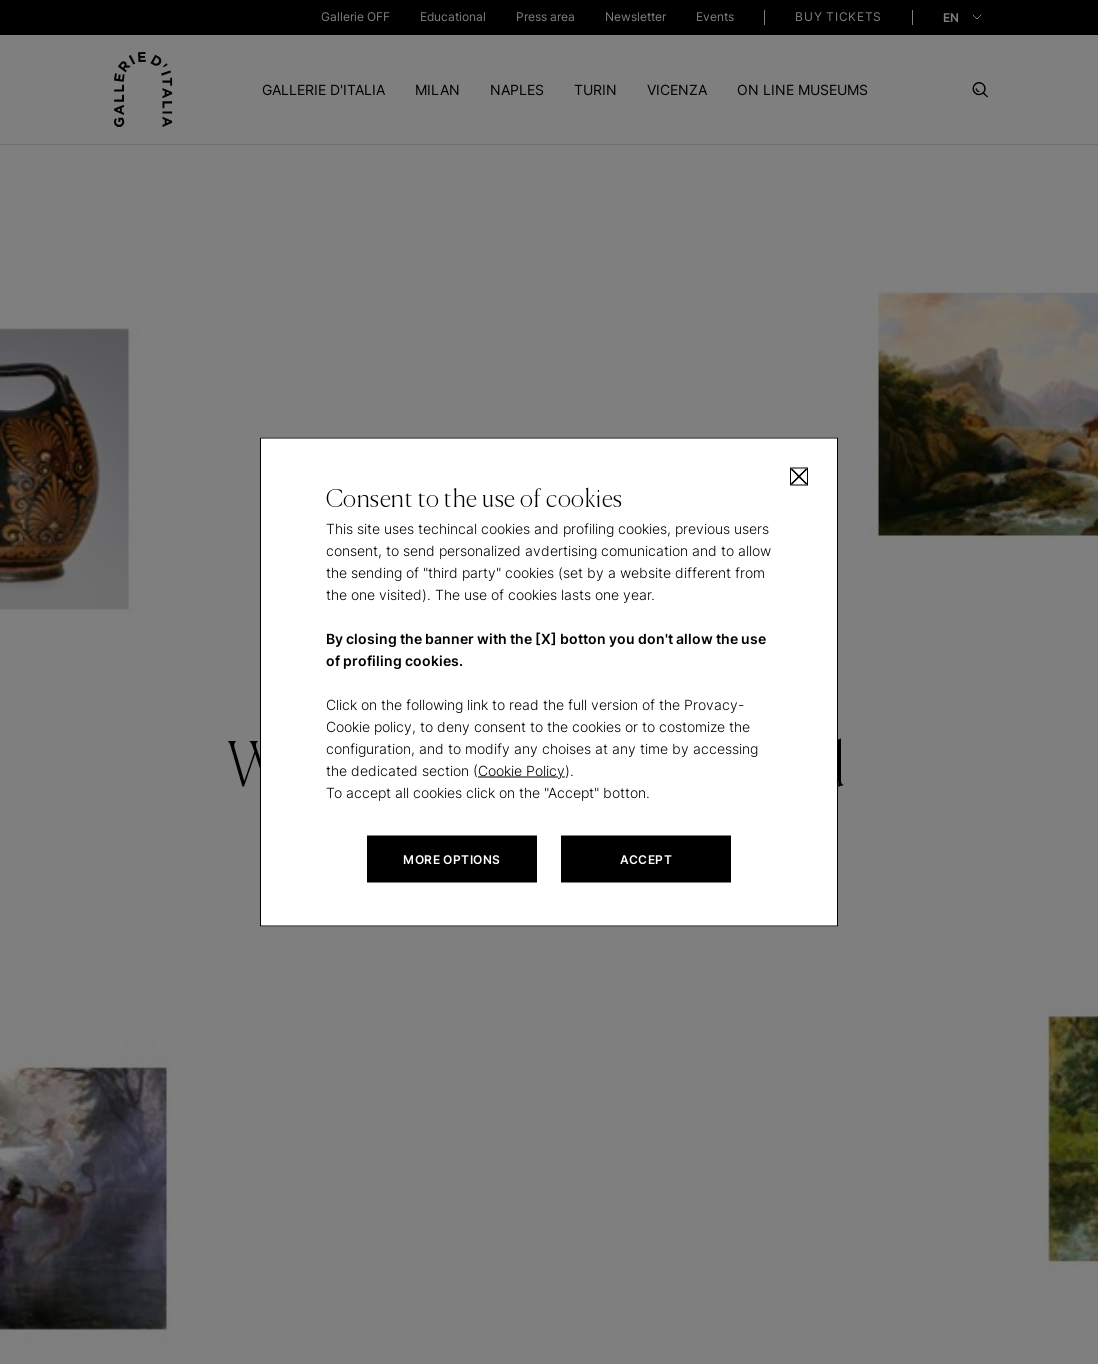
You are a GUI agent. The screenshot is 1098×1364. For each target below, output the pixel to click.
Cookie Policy (521, 770)
